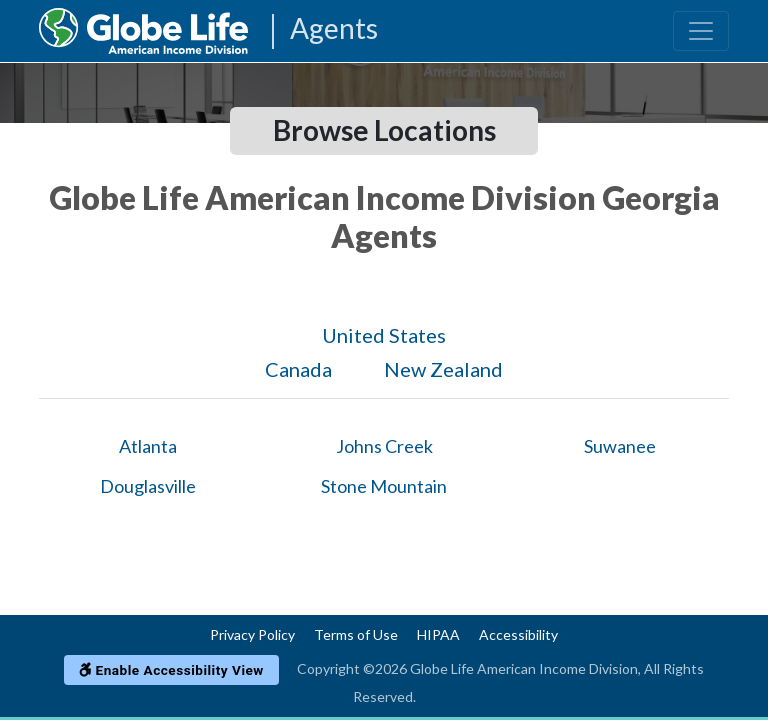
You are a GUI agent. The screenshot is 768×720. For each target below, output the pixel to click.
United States (384, 335)
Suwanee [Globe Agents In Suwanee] (620, 446)
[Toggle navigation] (701, 31)
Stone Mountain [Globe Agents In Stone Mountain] (384, 486)
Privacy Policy (252, 634)
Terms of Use (356, 634)
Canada (298, 369)
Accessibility (518, 634)
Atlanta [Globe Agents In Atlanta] (148, 446)
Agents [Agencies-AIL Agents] (334, 29)
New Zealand (443, 369)
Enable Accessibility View (171, 670)
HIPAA (438, 634)
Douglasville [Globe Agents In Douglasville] (148, 486)
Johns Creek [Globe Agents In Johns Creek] (384, 446)
